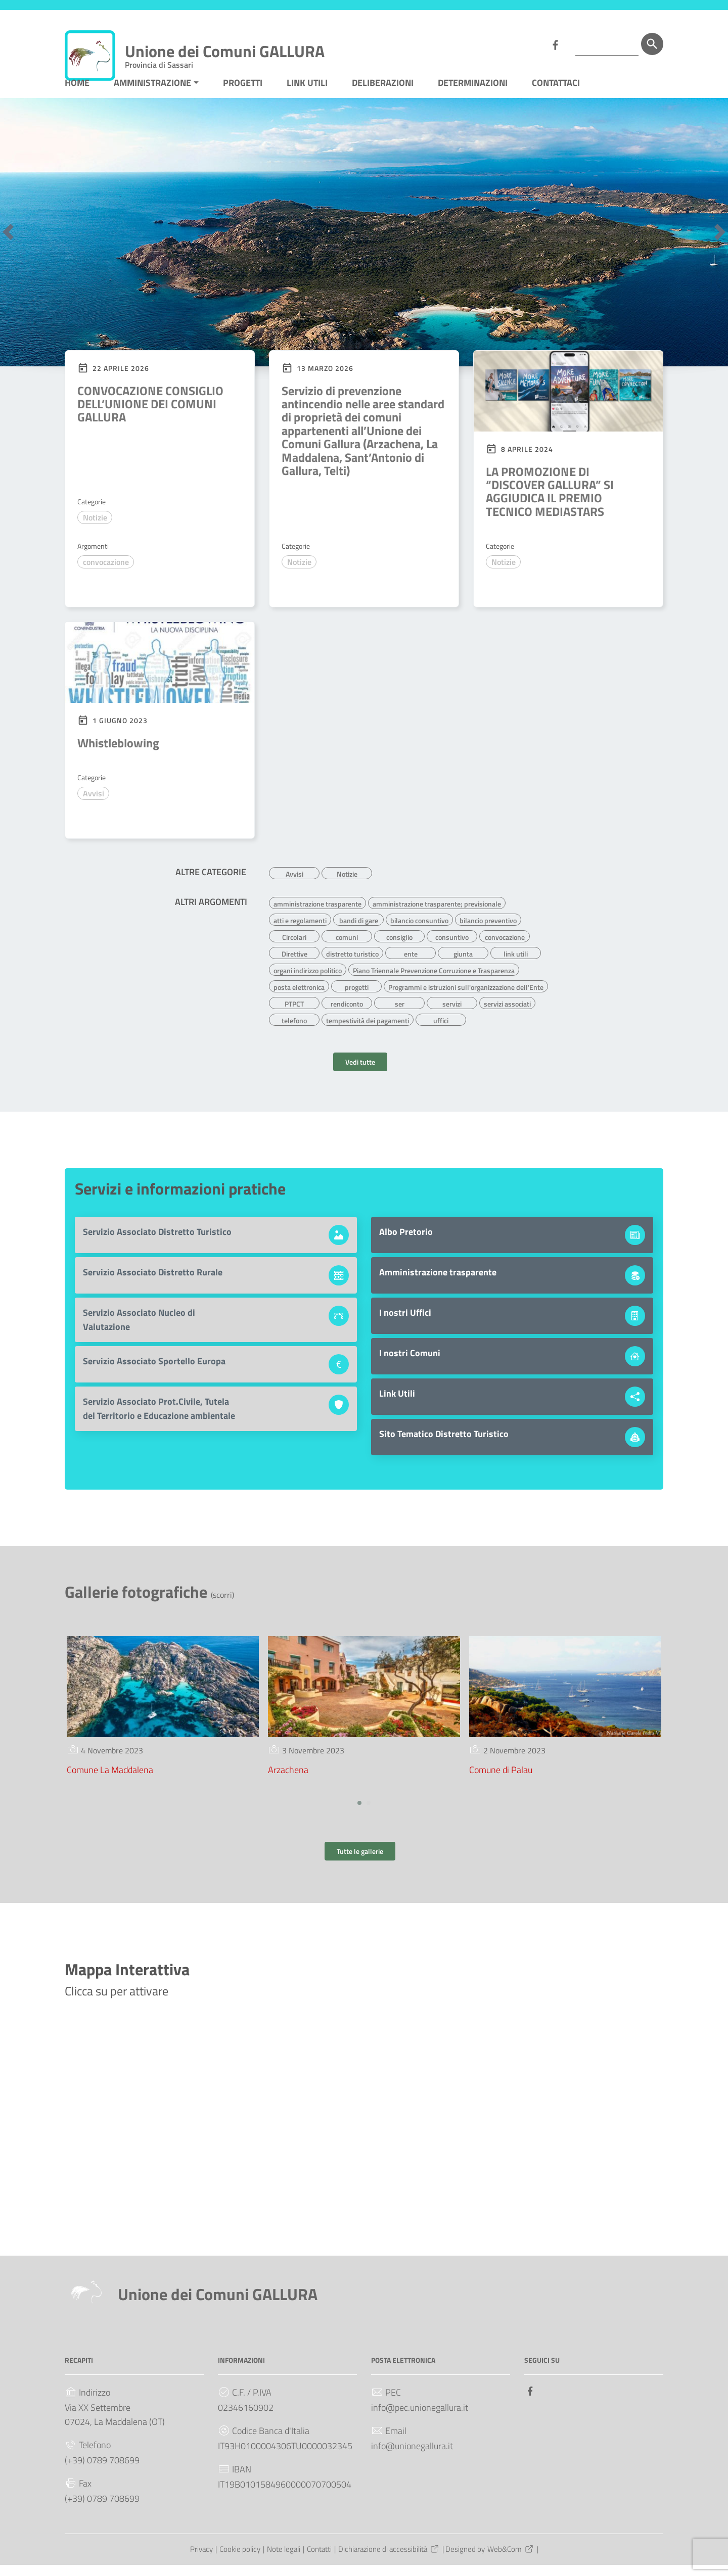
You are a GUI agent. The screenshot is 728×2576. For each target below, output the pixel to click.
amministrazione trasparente (317, 917)
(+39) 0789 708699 (102, 2471)
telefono (294, 1030)
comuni (347, 949)
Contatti (319, 2560)
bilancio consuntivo (419, 933)
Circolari (294, 949)
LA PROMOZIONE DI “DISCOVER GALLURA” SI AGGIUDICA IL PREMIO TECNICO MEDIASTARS (550, 507)
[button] (8, 247)
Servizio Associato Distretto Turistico (157, 1243)
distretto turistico (352, 966)
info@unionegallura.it (412, 2457)
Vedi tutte (360, 1073)
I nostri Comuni (409, 1364)
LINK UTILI (307, 98)
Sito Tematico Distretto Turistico (444, 1445)
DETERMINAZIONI (473, 98)
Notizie (95, 533)
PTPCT (294, 1014)
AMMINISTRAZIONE (152, 98)
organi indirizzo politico (308, 982)
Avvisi (93, 809)
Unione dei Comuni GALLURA (225, 53)
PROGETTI (242, 98)
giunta (463, 966)
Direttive (294, 966)
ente (411, 966)
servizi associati (507, 1014)
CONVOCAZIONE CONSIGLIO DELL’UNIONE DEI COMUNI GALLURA (150, 419)
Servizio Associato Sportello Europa (154, 1372)
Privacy (201, 2560)
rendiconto (347, 1014)
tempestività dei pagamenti (367, 1030)
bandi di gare (358, 933)
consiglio (399, 949)
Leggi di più (105, 609)
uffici (440, 1030)
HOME (77, 98)
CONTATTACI (556, 98)
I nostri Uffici (405, 1324)
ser (399, 1014)
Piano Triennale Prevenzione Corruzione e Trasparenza (434, 982)
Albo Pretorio (406, 1243)
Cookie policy (239, 2560)
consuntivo (452, 949)
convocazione (106, 577)
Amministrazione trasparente (437, 1284)
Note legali (283, 2560)
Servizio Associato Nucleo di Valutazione (139, 1331)
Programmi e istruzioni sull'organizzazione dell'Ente (465, 998)
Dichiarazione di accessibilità (389, 2560)
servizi (452, 1014)
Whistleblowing (118, 758)
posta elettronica (299, 998)
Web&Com (510, 2560)
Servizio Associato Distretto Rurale (152, 1284)
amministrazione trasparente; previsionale (437, 917)
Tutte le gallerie (360, 1862)
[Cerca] (652, 44)
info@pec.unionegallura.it (419, 2419)
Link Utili (397, 1405)
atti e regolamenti (300, 933)
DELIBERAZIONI (383, 98)
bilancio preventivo (488, 933)
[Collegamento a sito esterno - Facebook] (555, 44)
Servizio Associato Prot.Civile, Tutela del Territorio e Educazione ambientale (159, 1420)
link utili (516, 966)
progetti (357, 998)
